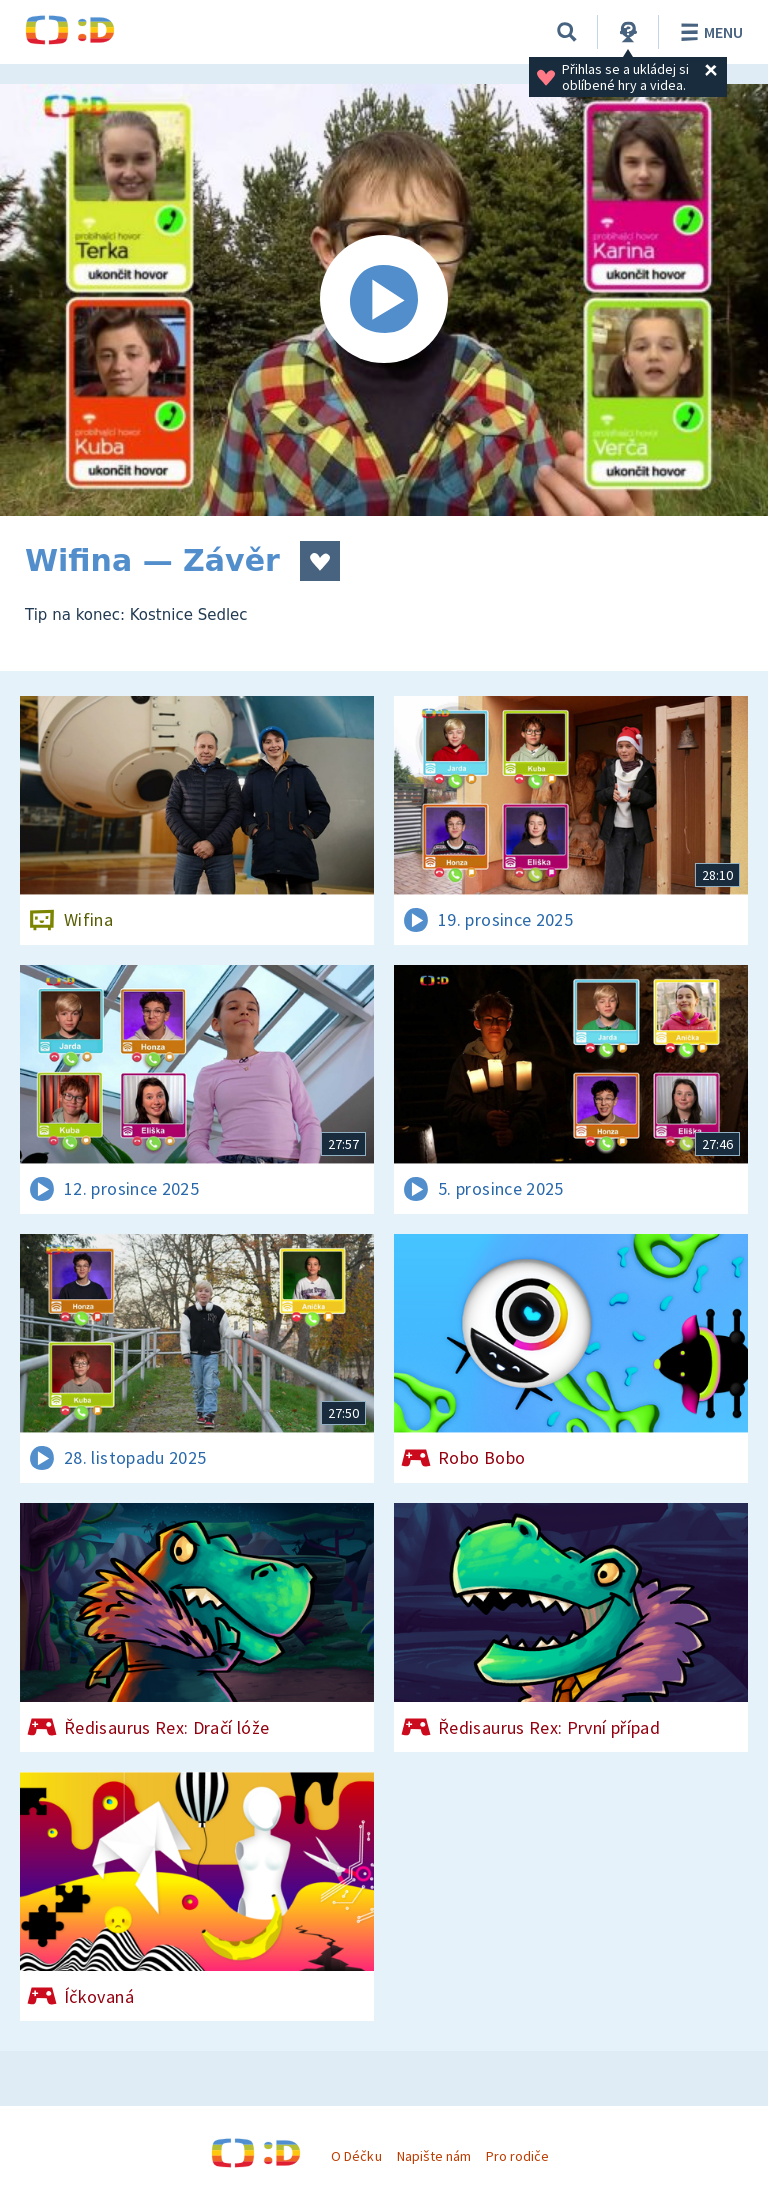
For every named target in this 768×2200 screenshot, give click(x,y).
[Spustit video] (384, 300)
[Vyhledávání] (567, 32)
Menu (708, 32)
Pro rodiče (517, 2156)
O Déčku (356, 2156)
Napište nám (434, 2156)
